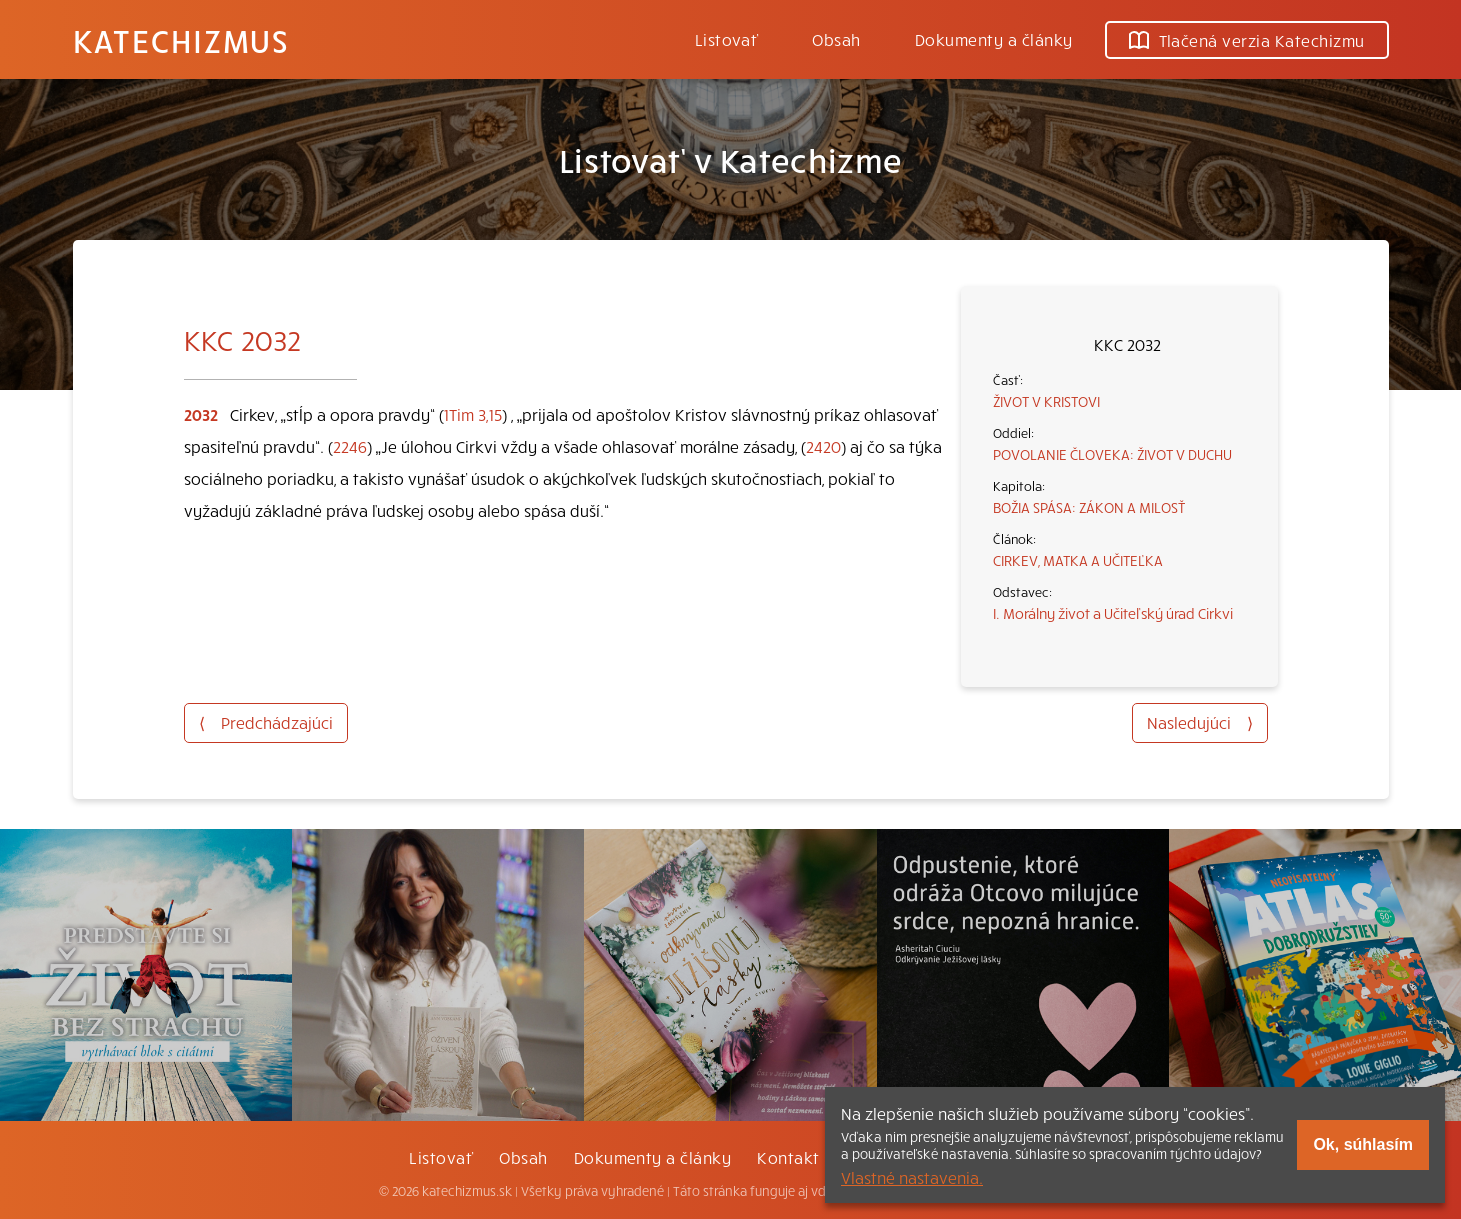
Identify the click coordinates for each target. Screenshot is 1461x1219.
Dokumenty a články (994, 39)
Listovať (727, 39)
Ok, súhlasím (1363, 1144)
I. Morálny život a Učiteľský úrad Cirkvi (1113, 613)
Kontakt (788, 1157)
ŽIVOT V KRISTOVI (1046, 401)
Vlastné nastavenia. (912, 1177)
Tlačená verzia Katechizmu (1247, 40)
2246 (350, 446)
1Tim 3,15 (473, 414)
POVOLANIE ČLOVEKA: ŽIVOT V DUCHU (1112, 454)
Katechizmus (181, 40)
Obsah (836, 39)
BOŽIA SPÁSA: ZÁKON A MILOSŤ (1089, 507)
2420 (823, 446)
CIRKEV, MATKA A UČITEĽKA (1078, 560)
